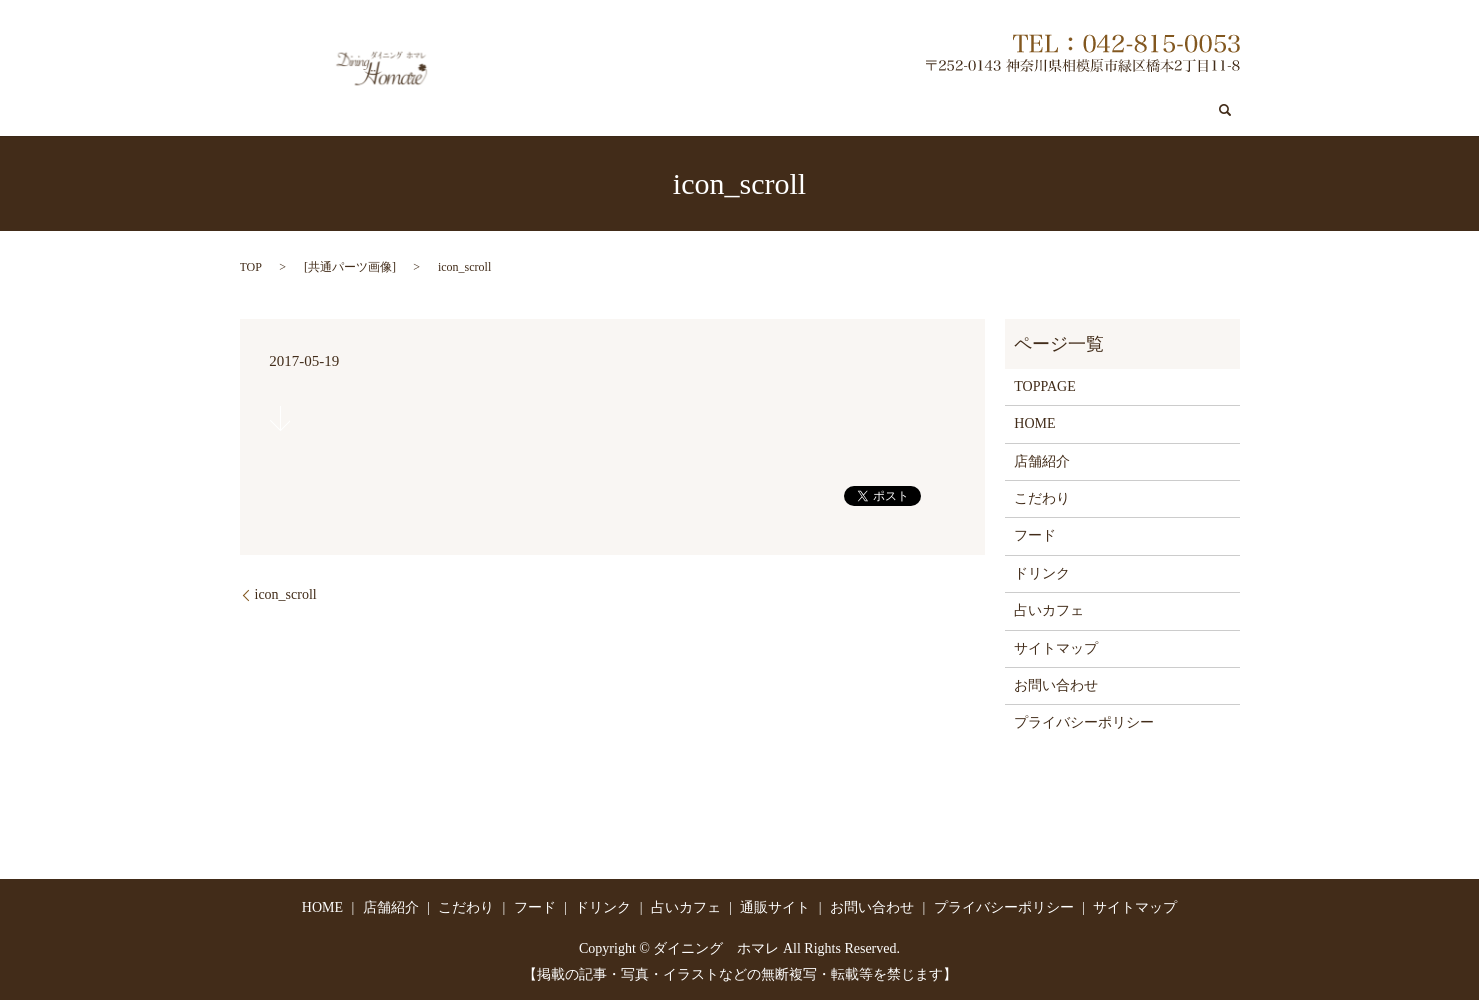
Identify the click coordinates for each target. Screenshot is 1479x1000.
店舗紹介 (658, 110)
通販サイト (1057, 110)
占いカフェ (965, 110)
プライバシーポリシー (1084, 722)
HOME (1034, 423)
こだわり (736, 110)
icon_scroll (286, 593)
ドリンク (879, 110)
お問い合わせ (1156, 110)
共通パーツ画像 (350, 266)
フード (808, 110)
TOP (251, 266)
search (1225, 110)
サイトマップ (1056, 647)
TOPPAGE (1044, 385)
